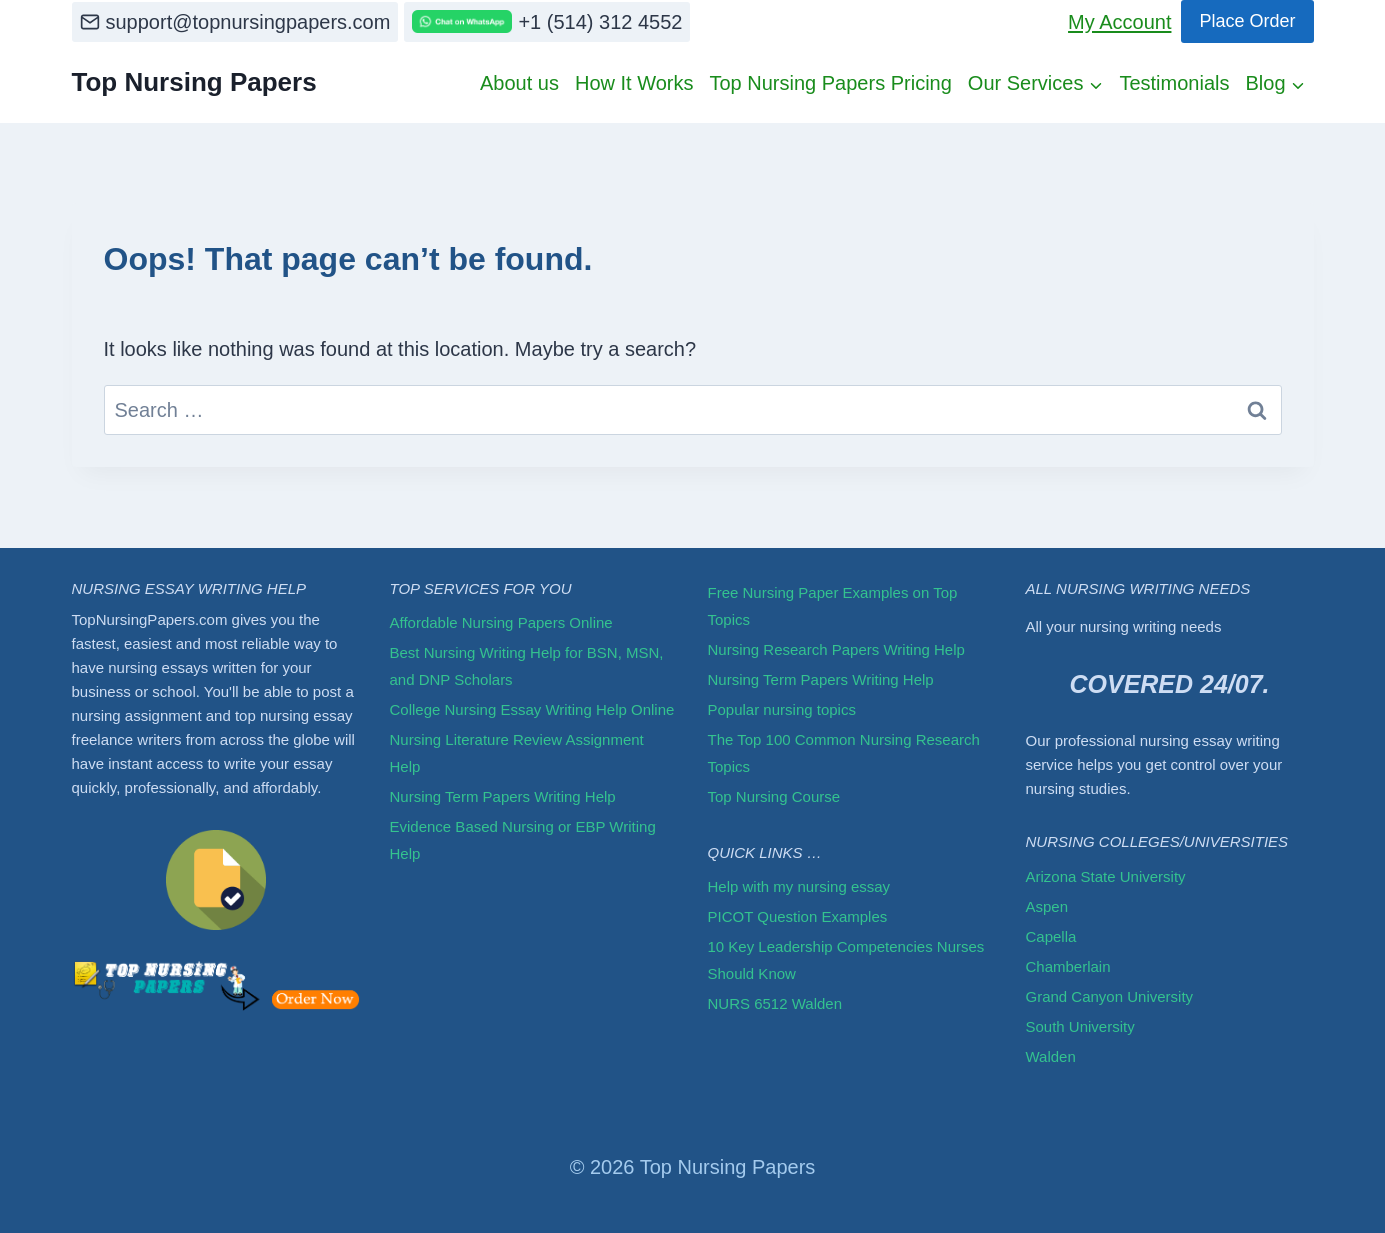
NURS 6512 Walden (775, 1003)
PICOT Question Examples (798, 916)
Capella (1051, 936)
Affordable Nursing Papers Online (501, 622)
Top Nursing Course (774, 796)
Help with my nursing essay (799, 886)
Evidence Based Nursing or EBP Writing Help (523, 840)
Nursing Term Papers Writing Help (503, 796)
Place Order (1247, 21)
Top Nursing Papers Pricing (830, 83)
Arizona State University (1106, 876)
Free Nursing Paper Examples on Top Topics (833, 606)
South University (1080, 1026)
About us (519, 83)
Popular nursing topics (782, 709)
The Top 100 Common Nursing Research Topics (844, 753)
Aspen (1047, 906)
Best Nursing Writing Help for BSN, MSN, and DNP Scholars (527, 666)
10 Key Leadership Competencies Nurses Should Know (846, 960)
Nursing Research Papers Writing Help (836, 649)
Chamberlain (1068, 966)
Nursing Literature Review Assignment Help (517, 753)
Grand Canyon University (1110, 996)
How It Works (634, 83)
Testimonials (1174, 83)
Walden (1051, 1056)
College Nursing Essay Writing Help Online (532, 709)
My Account (1119, 22)
